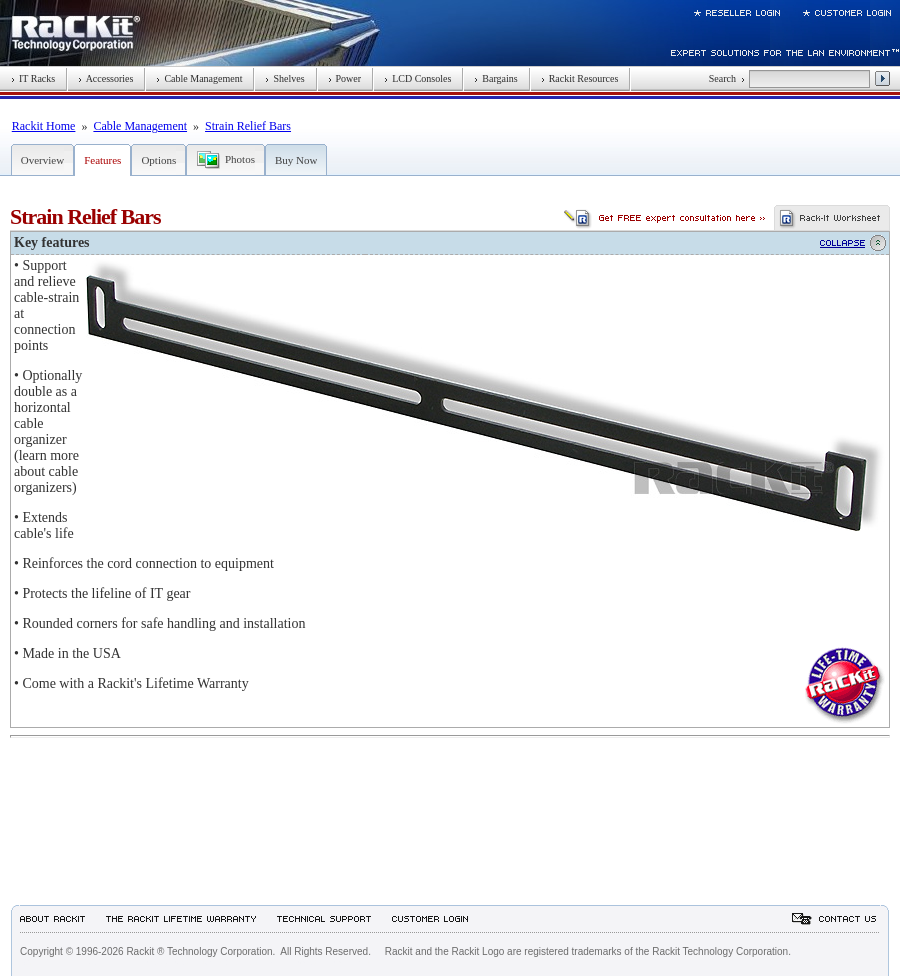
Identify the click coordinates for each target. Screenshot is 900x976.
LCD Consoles (417, 78)
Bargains (495, 78)
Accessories (105, 78)
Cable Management (199, 78)
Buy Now (296, 160)
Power (345, 78)
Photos (240, 159)
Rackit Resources (580, 78)
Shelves (284, 78)
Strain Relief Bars (248, 126)
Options (158, 160)
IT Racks (33, 78)
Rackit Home (44, 126)
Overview (42, 160)
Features (102, 160)
